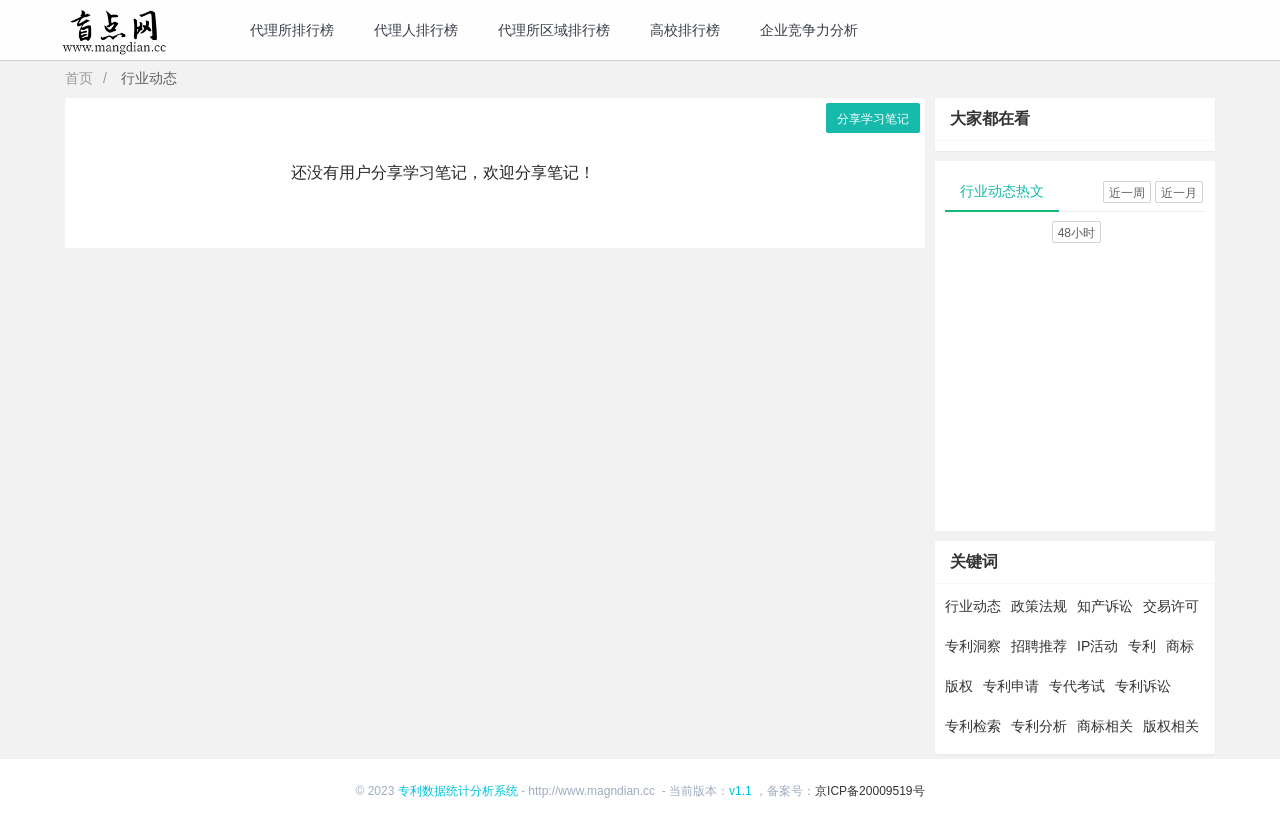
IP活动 (1097, 646)
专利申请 (1011, 686)
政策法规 (1039, 606)
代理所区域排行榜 (554, 30)
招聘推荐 (1039, 646)
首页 (79, 78)
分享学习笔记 (873, 119)
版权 (959, 686)
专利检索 (973, 726)
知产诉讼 (1105, 606)
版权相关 (1171, 726)
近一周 (1127, 193)
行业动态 (973, 606)
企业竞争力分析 (809, 30)
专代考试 (1077, 686)
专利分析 (1039, 726)
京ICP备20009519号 (869, 791)
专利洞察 (973, 646)
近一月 (1179, 193)
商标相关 (1105, 726)
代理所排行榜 (292, 30)
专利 (1142, 646)
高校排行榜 (685, 30)
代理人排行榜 (416, 30)
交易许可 (1171, 606)
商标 (1180, 646)
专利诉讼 (1143, 686)
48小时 (1076, 233)
